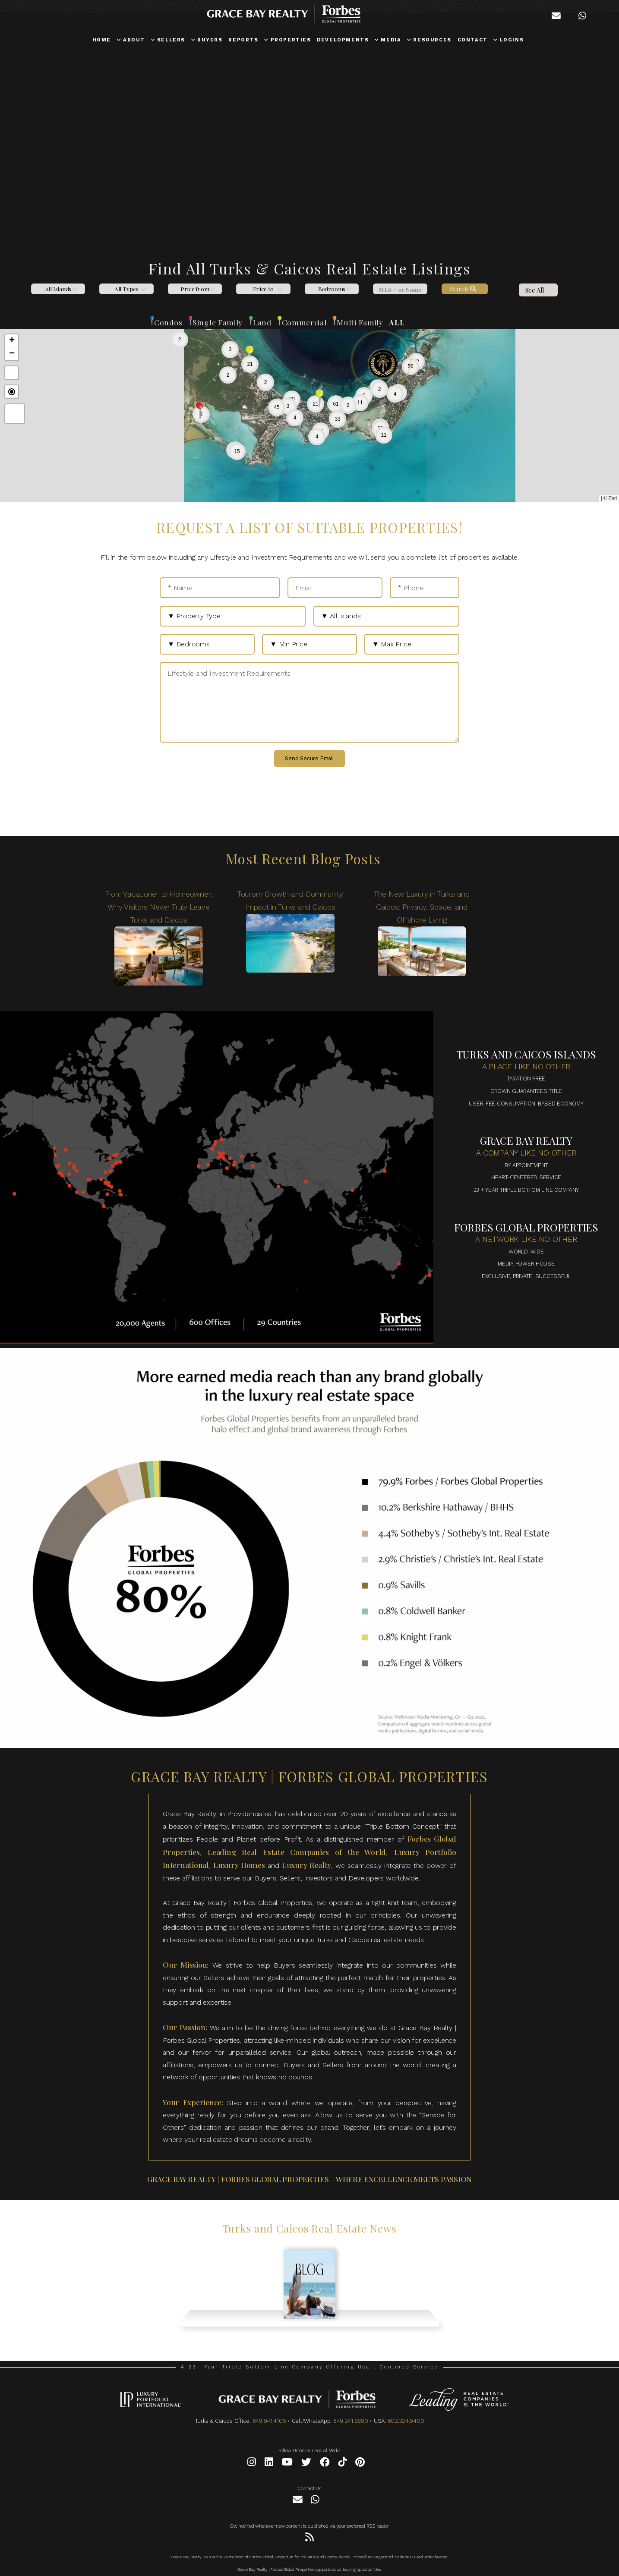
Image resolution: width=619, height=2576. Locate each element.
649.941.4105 (269, 2421)
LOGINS (508, 40)
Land (262, 322)
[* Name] (220, 587)
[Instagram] (251, 2463)
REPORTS (243, 40)
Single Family (217, 322)
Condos (168, 322)
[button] (288, 406)
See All (534, 290)
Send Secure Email (309, 758)
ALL (396, 322)
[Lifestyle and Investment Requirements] (309, 702)
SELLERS (168, 40)
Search (462, 289)
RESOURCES (429, 40)
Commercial (304, 322)
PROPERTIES (287, 40)
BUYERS (207, 40)
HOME (101, 40)
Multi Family (359, 322)
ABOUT (131, 40)
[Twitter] (306, 2463)
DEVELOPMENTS (343, 40)
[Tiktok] (342, 2463)
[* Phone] (424, 587)
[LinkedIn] (269, 2463)
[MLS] (400, 288)
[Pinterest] (360, 2463)
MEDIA (388, 40)
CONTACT (473, 40)
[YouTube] (287, 2463)
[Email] (334, 587)
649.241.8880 (350, 2421)
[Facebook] (325, 2463)
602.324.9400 (406, 2421)
